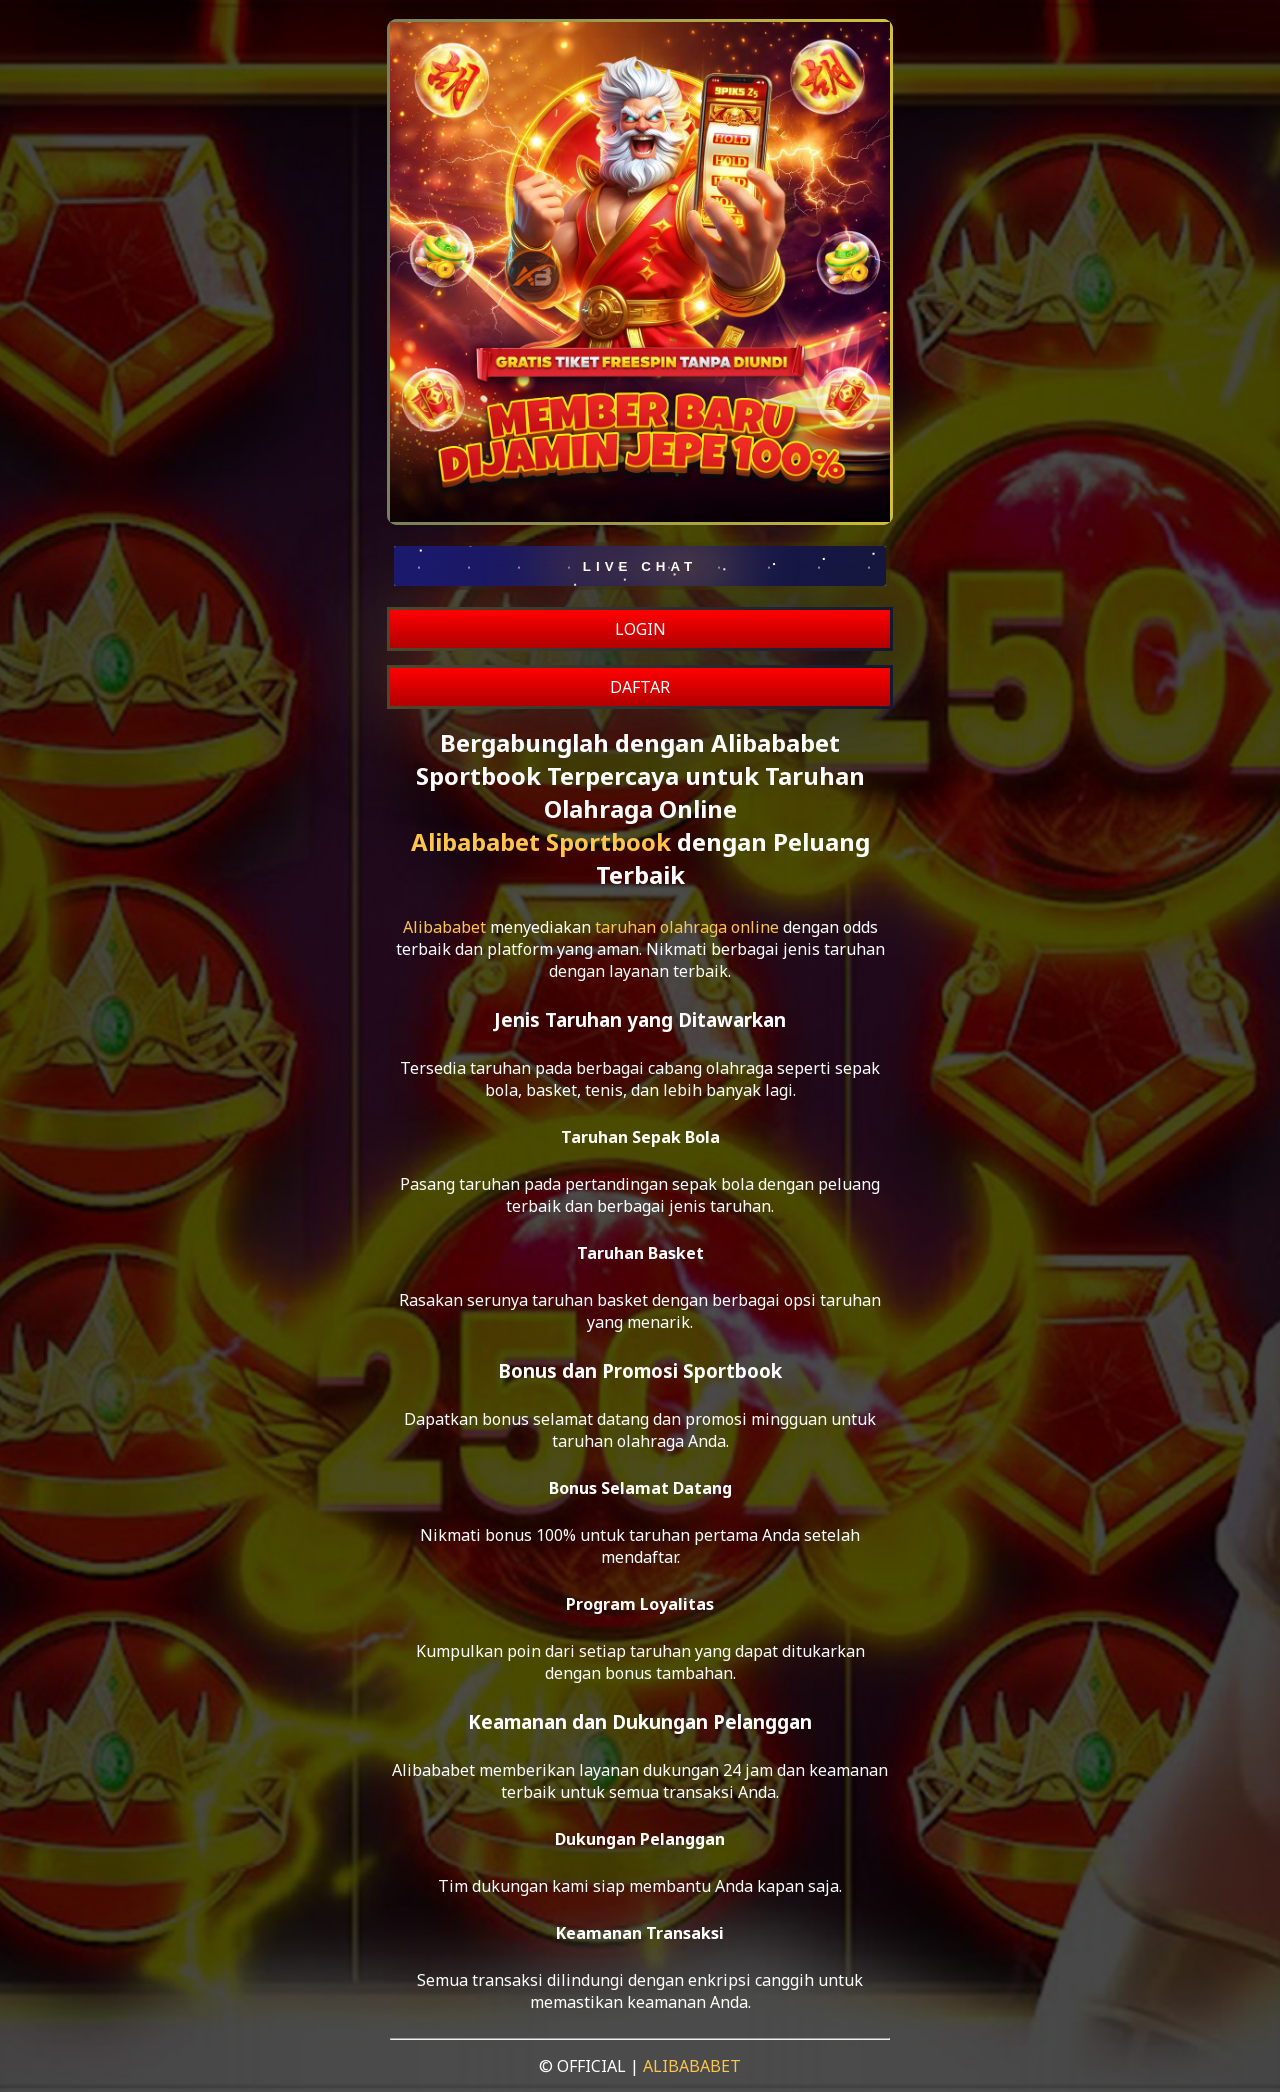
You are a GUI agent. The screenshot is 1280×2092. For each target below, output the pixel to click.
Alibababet (444, 927)
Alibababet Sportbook (541, 841)
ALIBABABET (692, 2066)
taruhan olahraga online (687, 927)
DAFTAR (640, 687)
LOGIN (640, 629)
